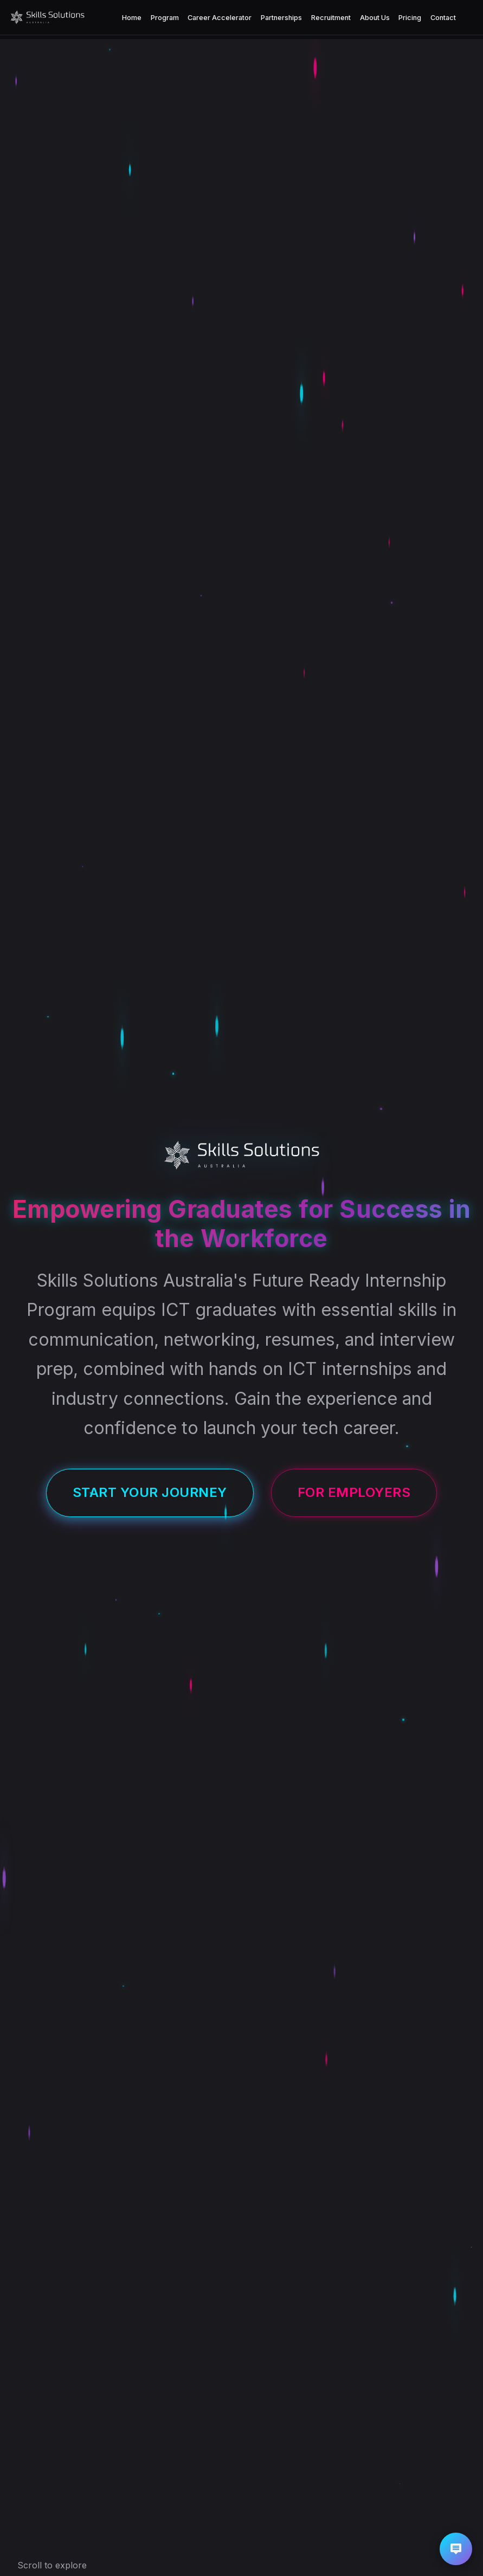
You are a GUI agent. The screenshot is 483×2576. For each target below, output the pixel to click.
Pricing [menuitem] (409, 18)
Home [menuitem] (131, 18)
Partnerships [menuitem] (281, 18)
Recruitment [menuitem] (331, 18)
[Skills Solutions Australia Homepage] (47, 17)
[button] (456, 2549)
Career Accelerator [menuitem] (220, 18)
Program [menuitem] (165, 18)
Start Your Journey (150, 1492)
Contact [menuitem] (443, 18)
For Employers (354, 1492)
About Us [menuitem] (375, 18)
